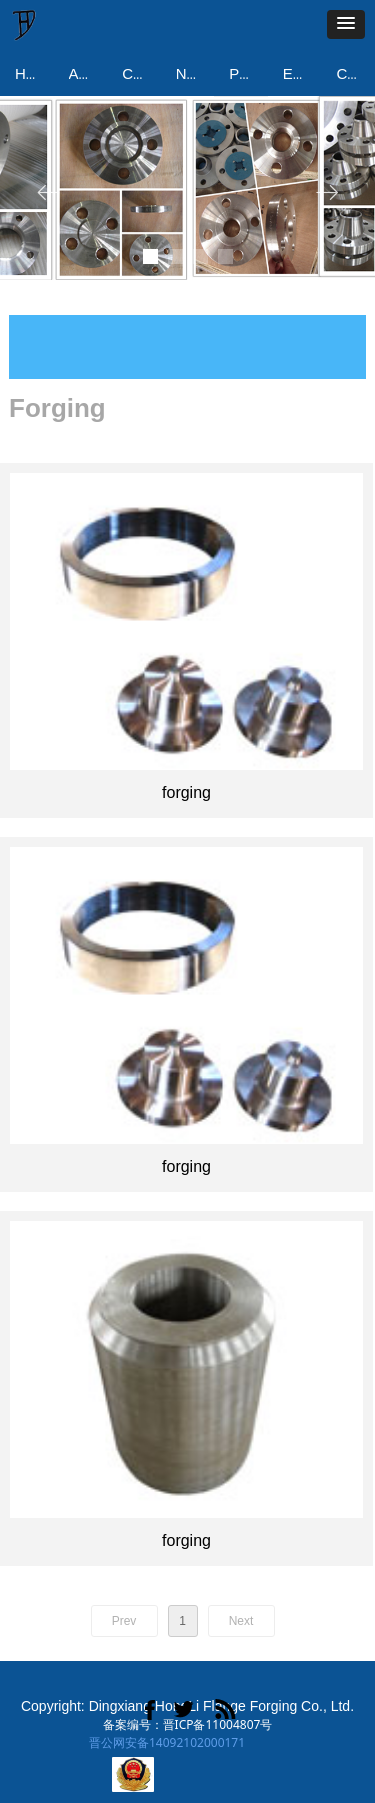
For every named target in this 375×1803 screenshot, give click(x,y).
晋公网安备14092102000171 (167, 1742)
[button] (346, 24)
